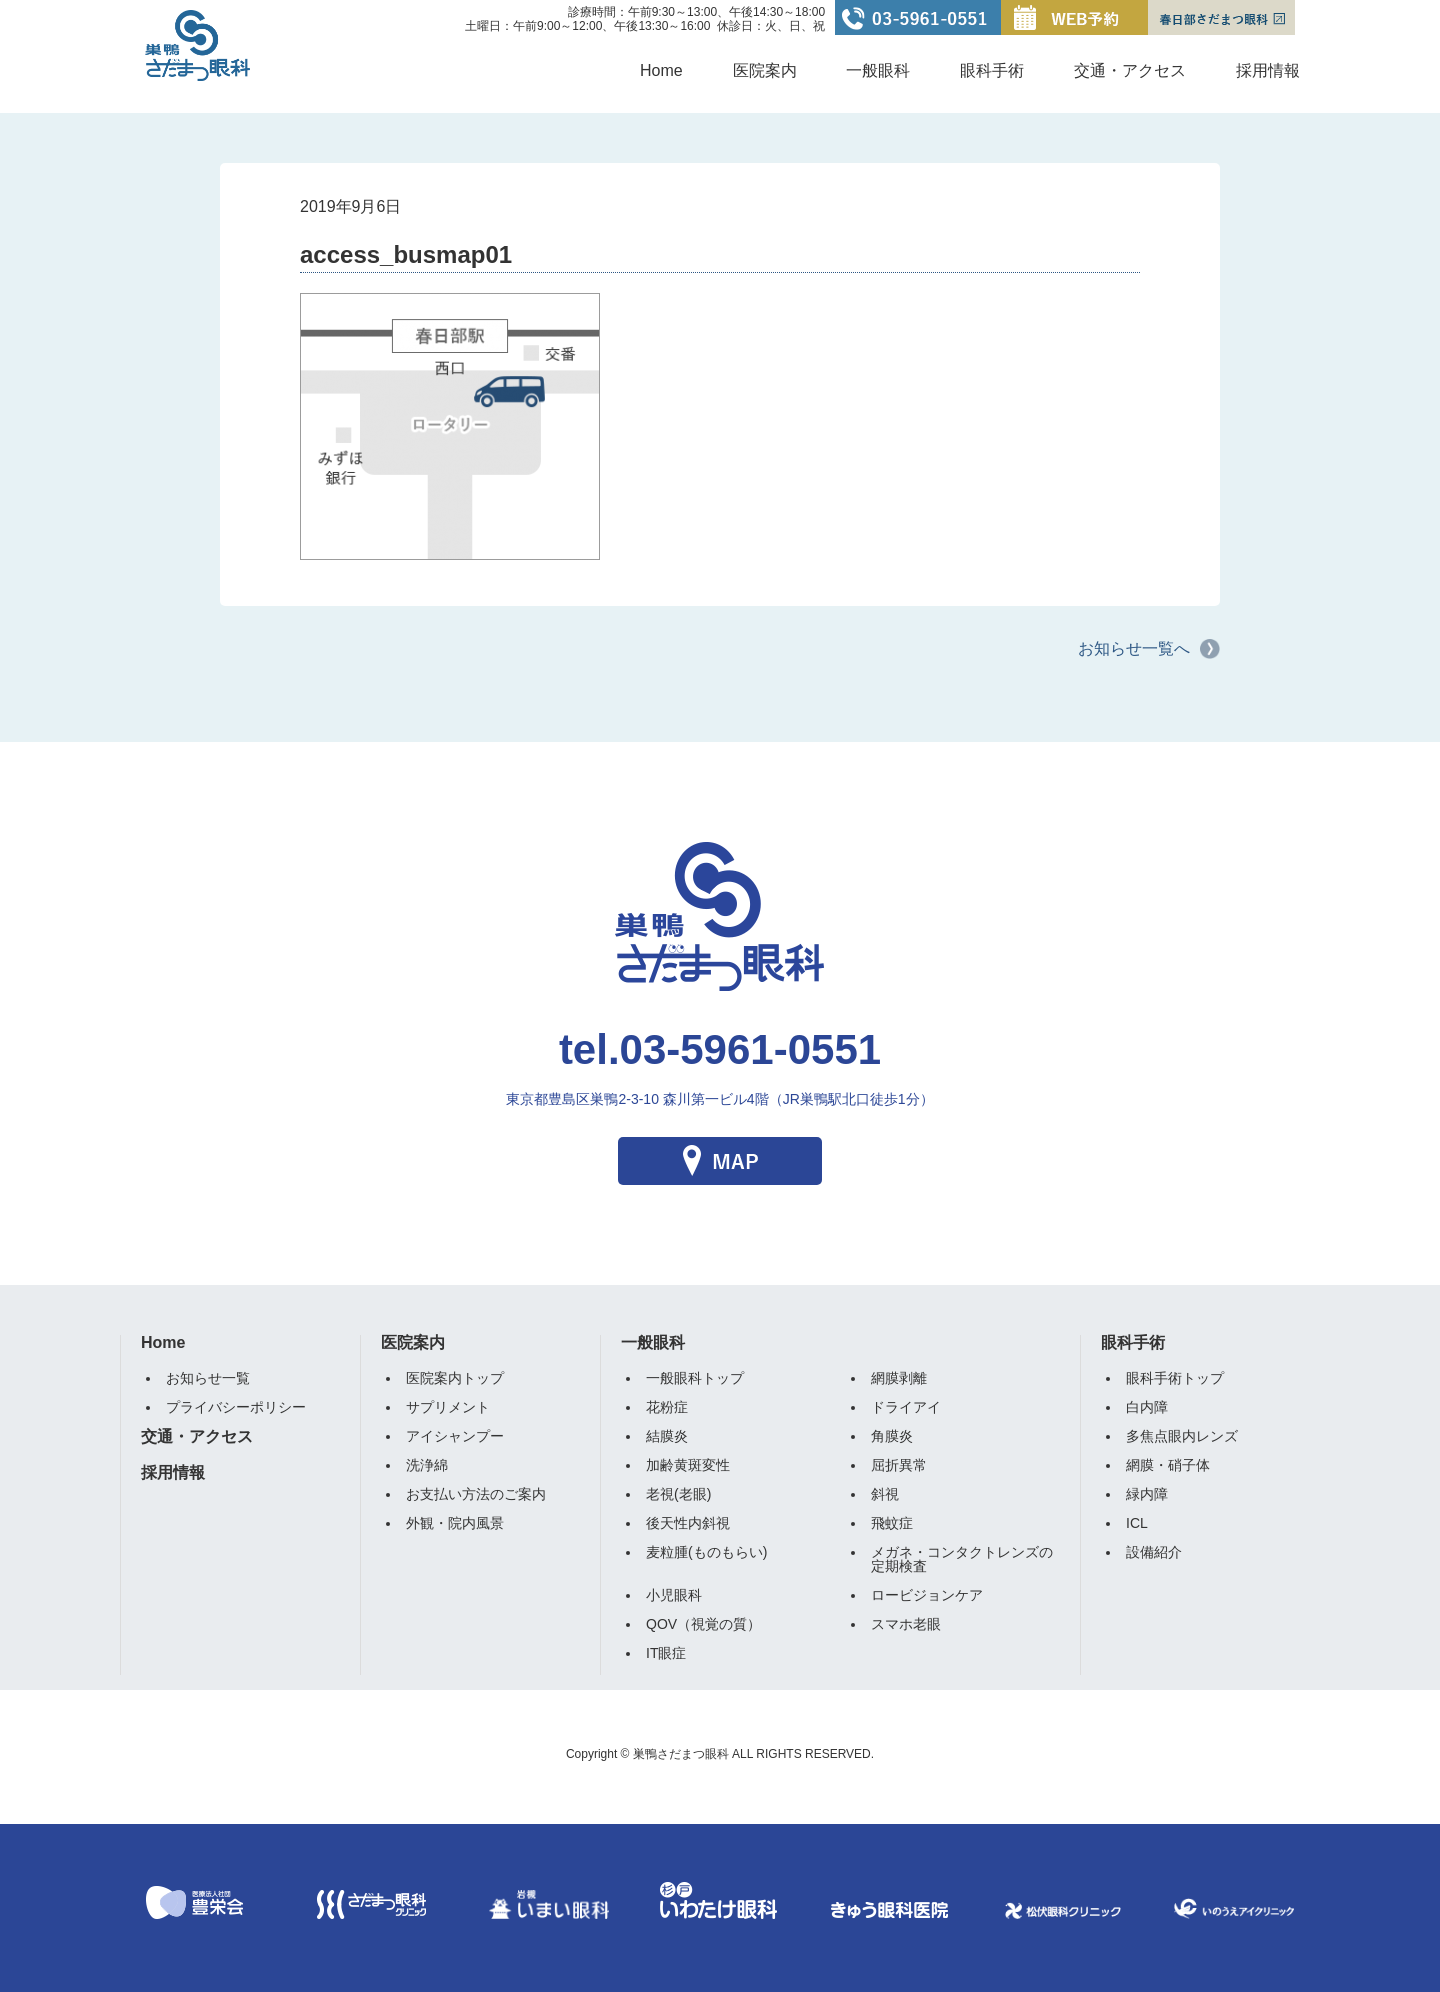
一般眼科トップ (695, 1378)
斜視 (885, 1494)
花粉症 (667, 1407)
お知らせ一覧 (208, 1378)
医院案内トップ (455, 1378)
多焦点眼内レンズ (1182, 1436)
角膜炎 (892, 1436)
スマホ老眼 (906, 1624)
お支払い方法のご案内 (476, 1494)
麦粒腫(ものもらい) (706, 1552)
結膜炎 (667, 1436)
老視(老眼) (678, 1494)
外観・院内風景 (455, 1523)
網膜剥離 (899, 1378)
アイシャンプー (455, 1436)
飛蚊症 (892, 1523)
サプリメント (448, 1407)
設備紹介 (1154, 1552)
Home (661, 70)
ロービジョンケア (927, 1595)
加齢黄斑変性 (688, 1465)
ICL (1137, 1523)
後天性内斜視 (688, 1523)
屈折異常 (899, 1465)
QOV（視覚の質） (703, 1624)
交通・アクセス (1130, 70)
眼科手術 (992, 70)
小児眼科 (674, 1595)
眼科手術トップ (1175, 1378)
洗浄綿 (427, 1465)
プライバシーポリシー (236, 1407)
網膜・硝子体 (1168, 1465)
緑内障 (1147, 1494)
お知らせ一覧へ (1134, 648)
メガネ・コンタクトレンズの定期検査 (962, 1559)
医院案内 (765, 70)
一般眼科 (878, 70)
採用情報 (1268, 70)
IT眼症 (666, 1653)
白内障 (1147, 1407)
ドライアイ (906, 1407)
